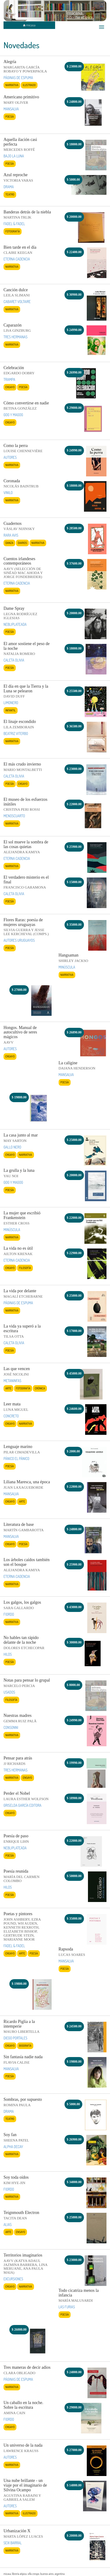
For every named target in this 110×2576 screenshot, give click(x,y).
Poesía (9, 116)
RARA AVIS (11, 535)
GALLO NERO (12, 1147)
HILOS (8, 1654)
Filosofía (25, 1268)
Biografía (25, 2045)
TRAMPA (9, 379)
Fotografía (12, 231)
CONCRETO (11, 1416)
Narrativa (11, 85)
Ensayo (10, 387)
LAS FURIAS (67, 2307)
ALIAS (8, 2224)
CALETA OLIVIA (14, 660)
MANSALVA (11, 109)
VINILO (8, 492)
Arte (8, 1388)
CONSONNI (11, 1727)
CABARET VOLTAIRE (17, 301)
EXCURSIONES (13, 2279)
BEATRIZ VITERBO (16, 733)
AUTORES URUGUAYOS (19, 940)
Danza (9, 543)
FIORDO (9, 1614)
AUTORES (10, 457)
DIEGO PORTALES (15, 2038)
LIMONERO (11, 702)
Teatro (9, 194)
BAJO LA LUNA (14, 156)
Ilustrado (29, 85)
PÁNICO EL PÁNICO (16, 1458)
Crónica (40, 1388)
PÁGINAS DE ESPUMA (18, 77)
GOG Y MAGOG (13, 414)
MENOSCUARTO (14, 815)
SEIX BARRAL (13, 2542)
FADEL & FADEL (14, 223)
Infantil (10, 710)
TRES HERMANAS (15, 337)
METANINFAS (12, 1380)
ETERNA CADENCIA (17, 259)
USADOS (9, 1692)
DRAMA (9, 186)
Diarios (22, 543)
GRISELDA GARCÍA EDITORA (23, 1805)
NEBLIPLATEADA (15, 624)
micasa (29, 25)
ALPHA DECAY (13, 2146)
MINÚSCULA (67, 967)
